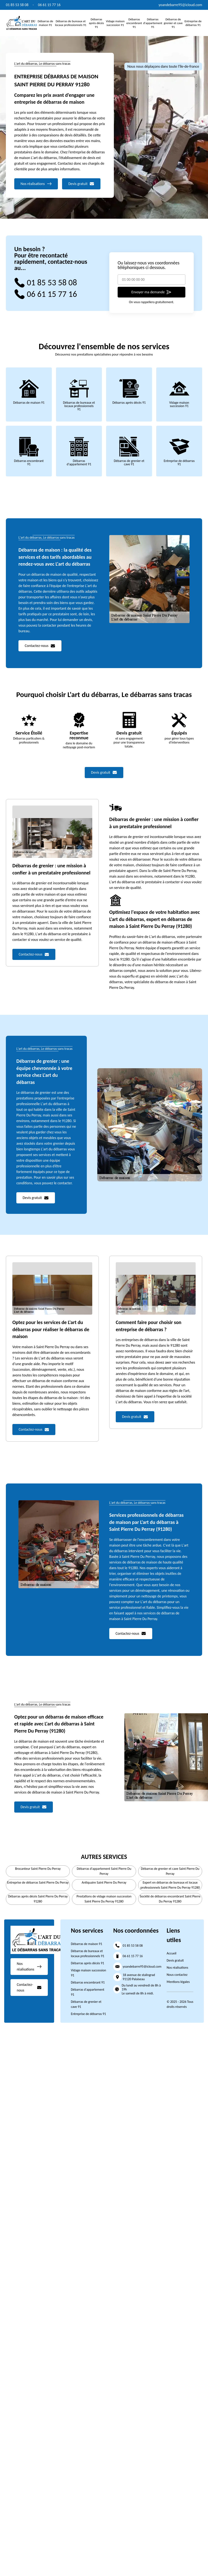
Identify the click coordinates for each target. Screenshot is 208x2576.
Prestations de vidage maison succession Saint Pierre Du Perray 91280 (104, 1898)
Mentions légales (178, 1982)
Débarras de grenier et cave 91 (173, 23)
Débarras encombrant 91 (134, 23)
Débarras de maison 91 (45, 23)
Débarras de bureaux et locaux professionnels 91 (70, 23)
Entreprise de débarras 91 (193, 23)
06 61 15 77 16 (49, 5)
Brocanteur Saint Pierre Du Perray (38, 1869)
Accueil (172, 1953)
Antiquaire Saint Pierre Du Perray (104, 1882)
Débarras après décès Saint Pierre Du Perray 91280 (38, 1898)
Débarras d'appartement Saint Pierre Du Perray (104, 1871)
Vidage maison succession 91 (115, 23)
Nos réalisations (177, 1968)
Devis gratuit (175, 1960)
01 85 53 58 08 (17, 5)
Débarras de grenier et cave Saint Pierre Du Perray (170, 1871)
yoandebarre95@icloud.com (180, 5)
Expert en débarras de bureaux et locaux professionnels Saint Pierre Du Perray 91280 (170, 1884)
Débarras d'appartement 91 (152, 23)
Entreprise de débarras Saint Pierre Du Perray (38, 1882)
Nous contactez (177, 1975)
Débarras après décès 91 (96, 23)
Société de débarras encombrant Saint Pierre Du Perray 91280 (170, 1898)
